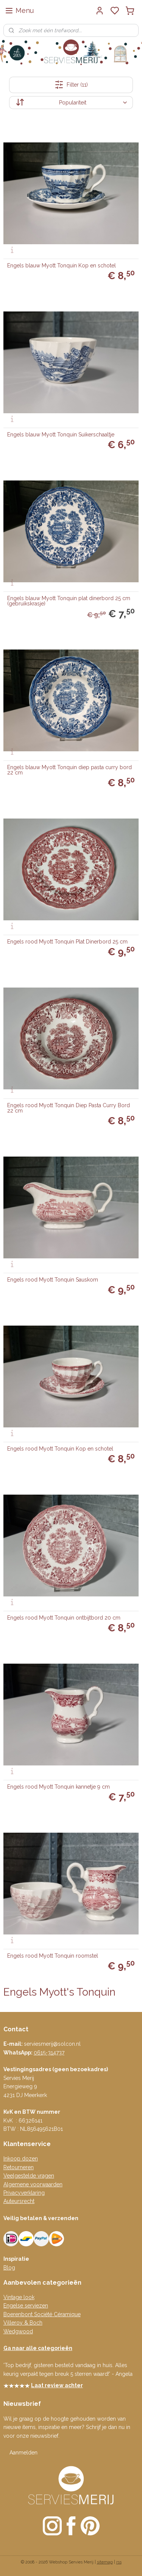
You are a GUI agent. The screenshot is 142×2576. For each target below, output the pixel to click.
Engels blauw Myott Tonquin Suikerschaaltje (60, 434)
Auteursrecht (18, 2201)
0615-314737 (49, 2053)
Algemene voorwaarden (32, 2184)
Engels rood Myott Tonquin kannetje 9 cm (58, 1786)
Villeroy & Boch (22, 2323)
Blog (9, 2268)
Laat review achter (57, 2385)
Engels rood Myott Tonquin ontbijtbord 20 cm (63, 1617)
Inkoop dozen (20, 2159)
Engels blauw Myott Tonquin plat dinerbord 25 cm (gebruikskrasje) (68, 601)
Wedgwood (18, 2331)
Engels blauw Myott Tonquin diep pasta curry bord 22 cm (69, 770)
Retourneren (18, 2167)
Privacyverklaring (24, 2193)
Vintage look (18, 2297)
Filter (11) (71, 84)
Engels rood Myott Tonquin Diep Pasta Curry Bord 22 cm (68, 1108)
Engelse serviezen (25, 2306)
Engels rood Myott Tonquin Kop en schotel (60, 1448)
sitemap (105, 2562)
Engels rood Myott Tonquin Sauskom (52, 1279)
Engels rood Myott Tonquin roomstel (52, 1955)
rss (119, 2562)
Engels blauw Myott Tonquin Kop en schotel (61, 265)
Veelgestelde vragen (28, 2176)
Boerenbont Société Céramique (42, 2314)
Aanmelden (23, 2453)
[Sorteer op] (71, 102)
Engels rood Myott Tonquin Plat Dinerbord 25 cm (67, 941)
